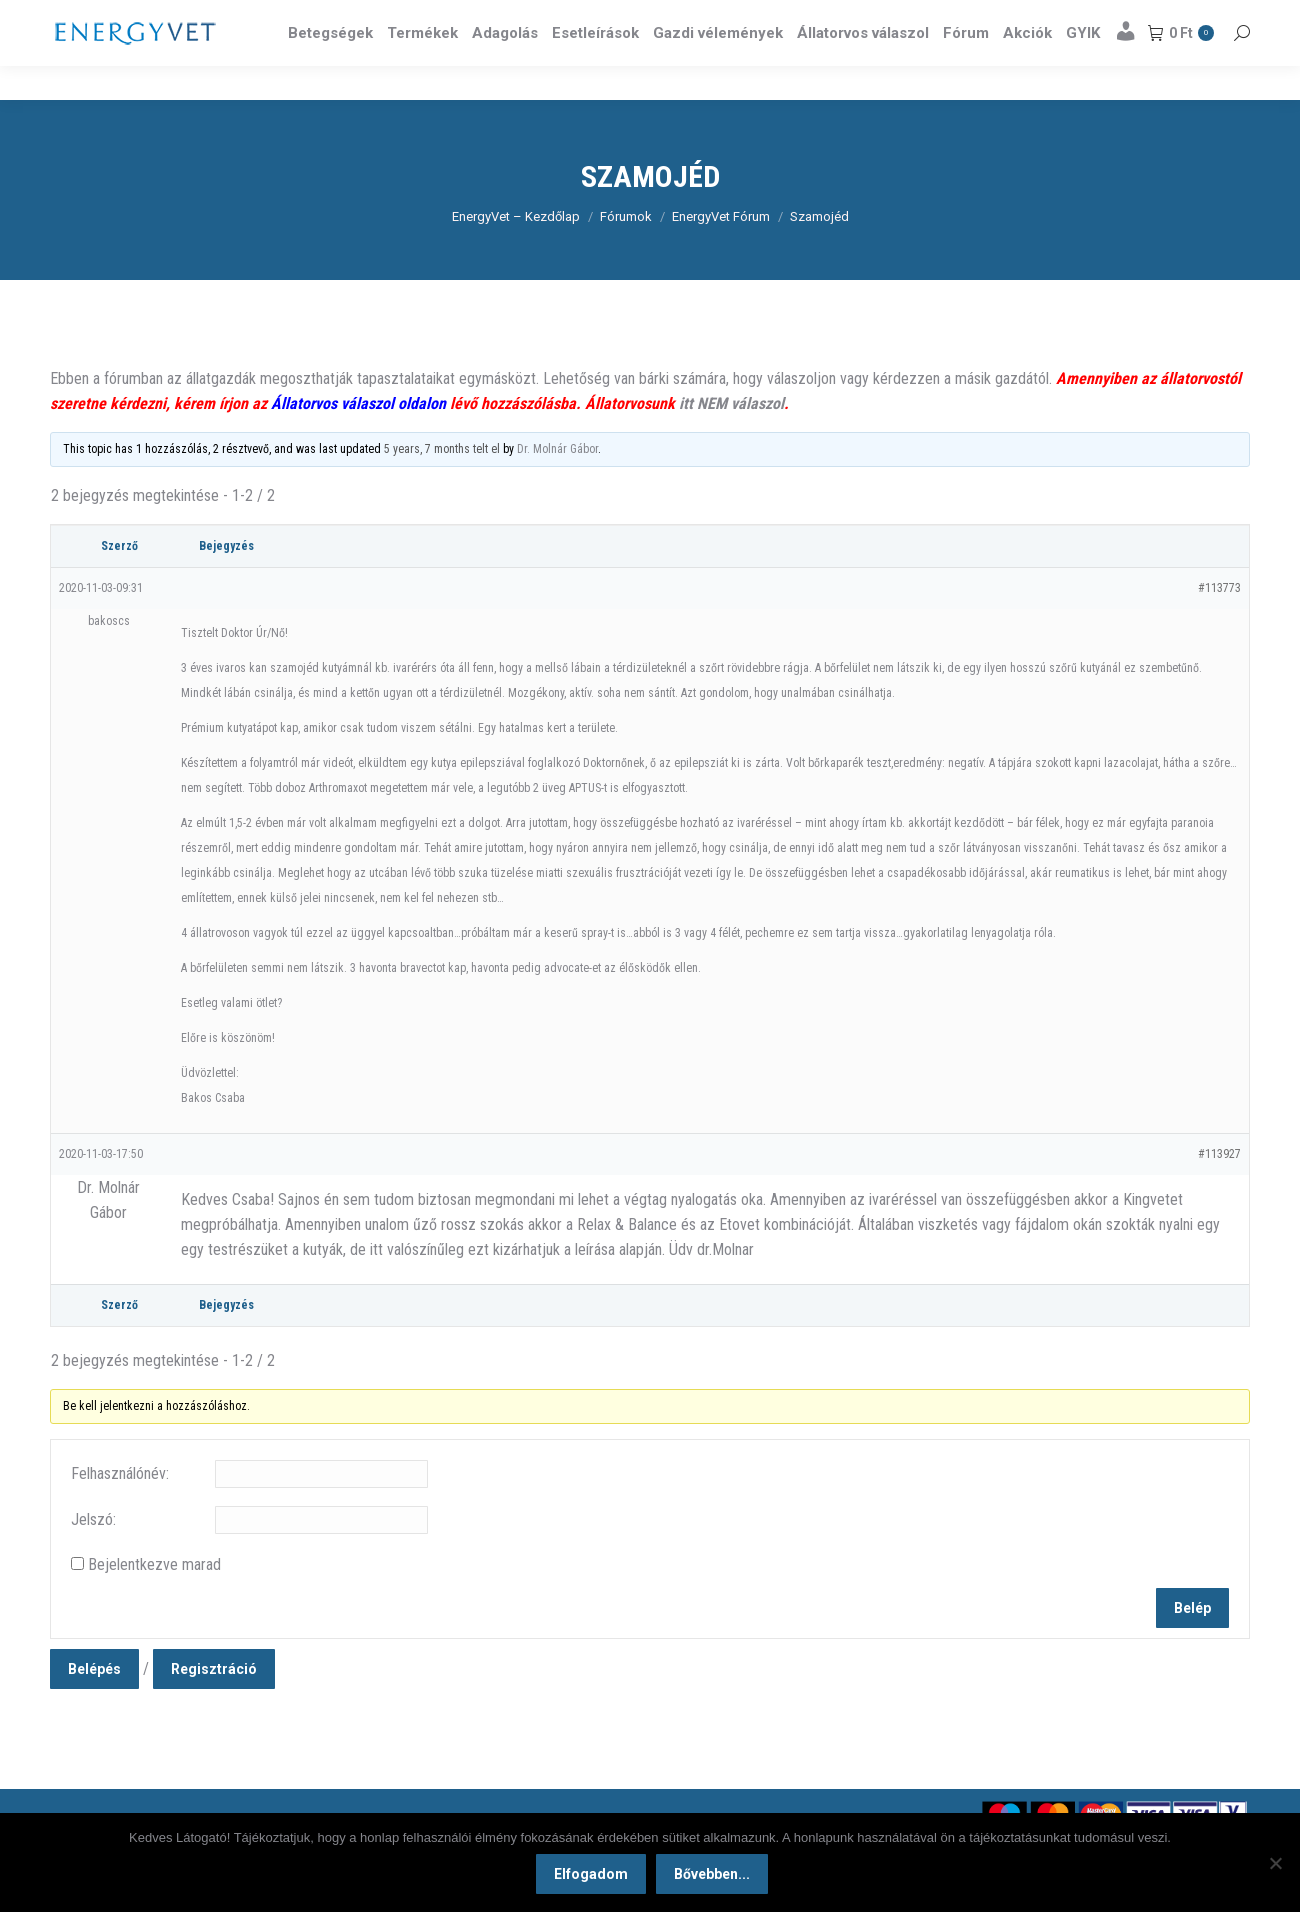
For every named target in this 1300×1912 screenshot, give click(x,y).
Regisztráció (214, 1705)
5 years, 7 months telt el (442, 485)
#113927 (1219, 1190)
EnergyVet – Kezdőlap (516, 252)
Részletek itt (1199, 18)
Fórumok (626, 252)
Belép (1192, 1644)
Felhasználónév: (120, 1509)
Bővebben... (715, 1877)
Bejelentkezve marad (154, 1600)
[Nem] (1275, 1864)
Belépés (94, 1705)
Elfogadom (594, 1877)
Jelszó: (93, 1555)
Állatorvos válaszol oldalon (358, 439)
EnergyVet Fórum (721, 252)
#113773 (1219, 624)
